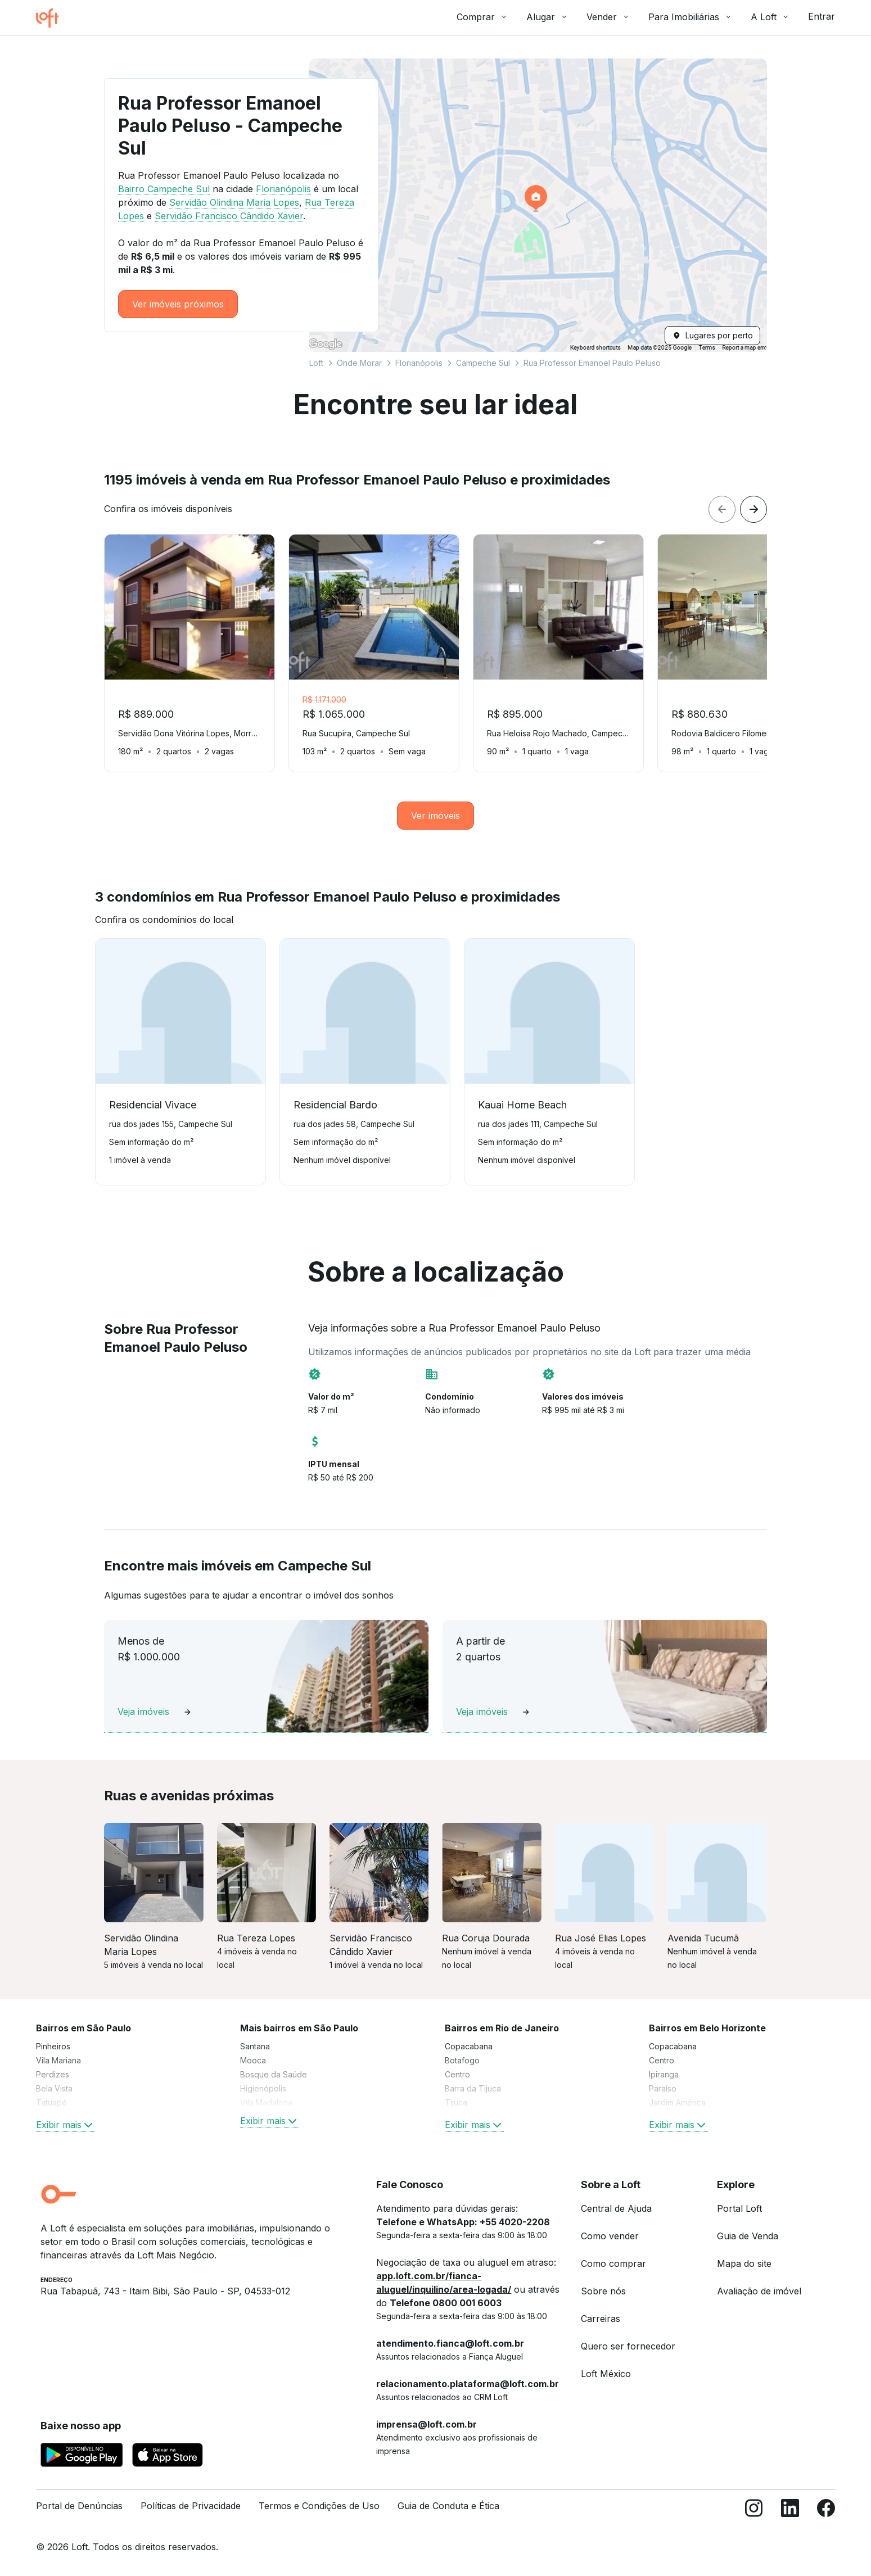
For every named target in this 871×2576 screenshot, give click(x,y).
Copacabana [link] (469, 2046)
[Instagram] (754, 2510)
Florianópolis (419, 363)
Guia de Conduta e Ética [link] (448, 2505)
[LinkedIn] (790, 2510)
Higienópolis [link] (263, 2088)
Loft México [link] (606, 2373)
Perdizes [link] (52, 2074)
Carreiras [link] (600, 2318)
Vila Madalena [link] (266, 2102)
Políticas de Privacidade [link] (191, 2505)
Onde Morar (359, 363)
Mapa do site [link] (744, 2263)
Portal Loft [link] (739, 2208)
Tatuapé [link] (51, 2102)
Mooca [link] (253, 2060)
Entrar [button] (821, 16)
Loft (316, 363)
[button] (538, 205)
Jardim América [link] (677, 2102)
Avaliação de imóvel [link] (759, 2291)
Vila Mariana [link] (58, 2060)
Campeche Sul (483, 363)
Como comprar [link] (613, 2263)
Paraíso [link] (662, 2088)
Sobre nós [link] (603, 2291)
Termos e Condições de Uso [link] (319, 2505)
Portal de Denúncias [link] (79, 2505)
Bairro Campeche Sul (164, 188)
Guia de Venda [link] (747, 2236)
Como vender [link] (610, 2236)
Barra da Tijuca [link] (473, 2088)
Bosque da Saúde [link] (273, 2074)
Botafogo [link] (462, 2060)
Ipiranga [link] (664, 2074)
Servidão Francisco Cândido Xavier (229, 215)
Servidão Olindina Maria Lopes (234, 202)
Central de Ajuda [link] (616, 2208)
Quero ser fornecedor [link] (628, 2346)
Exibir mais (65, 2124)
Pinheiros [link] (53, 2046)
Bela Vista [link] (54, 2088)
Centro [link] (457, 2074)
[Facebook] (826, 2510)
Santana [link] (255, 2046)
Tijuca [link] (456, 2102)
